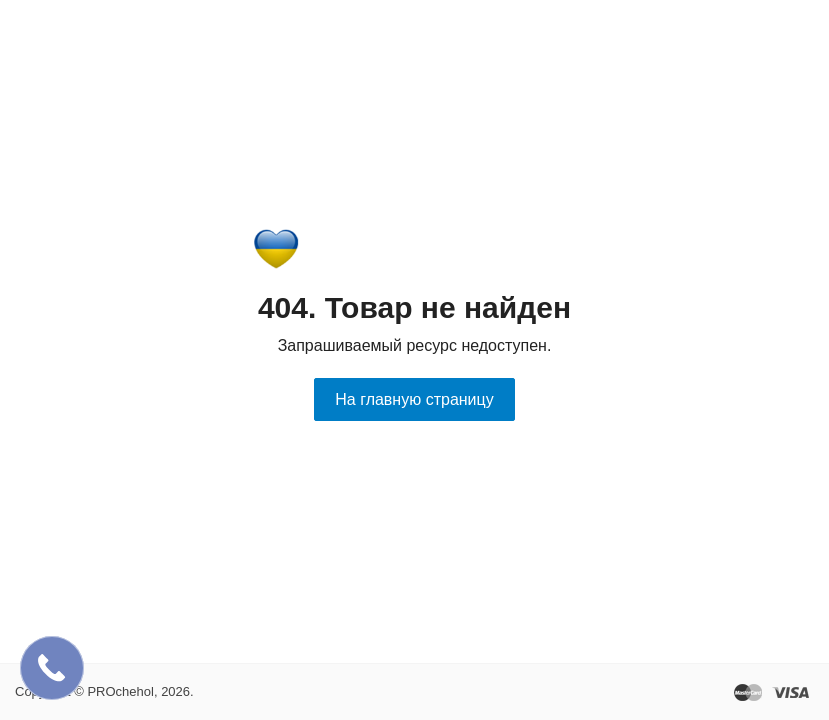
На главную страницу (414, 399)
